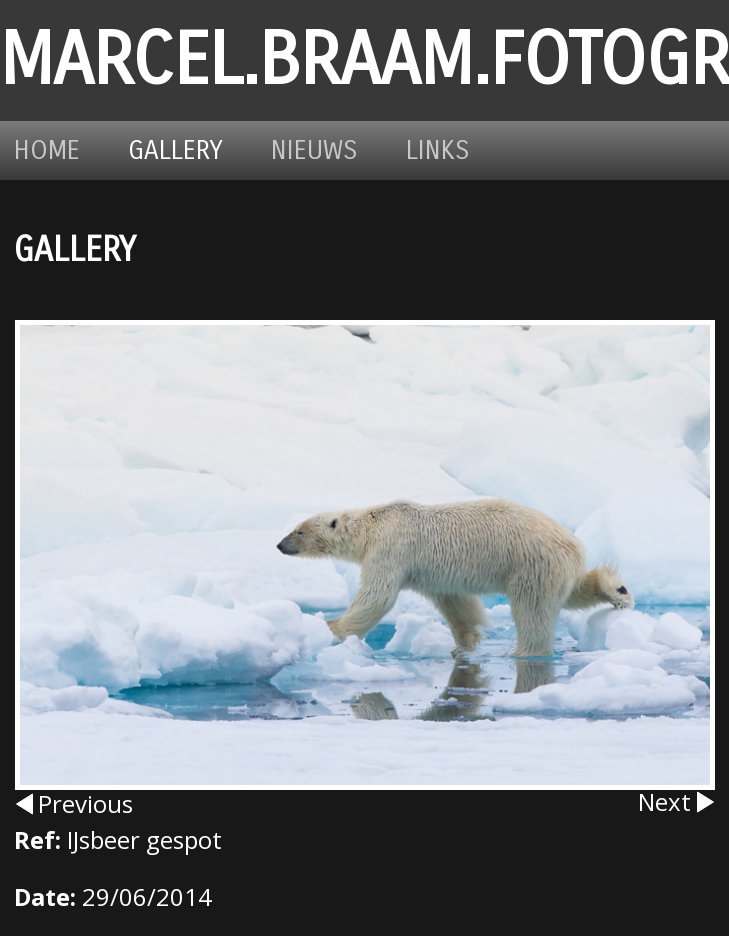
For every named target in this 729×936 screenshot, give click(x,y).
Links (438, 150)
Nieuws (314, 150)
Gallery (175, 150)
